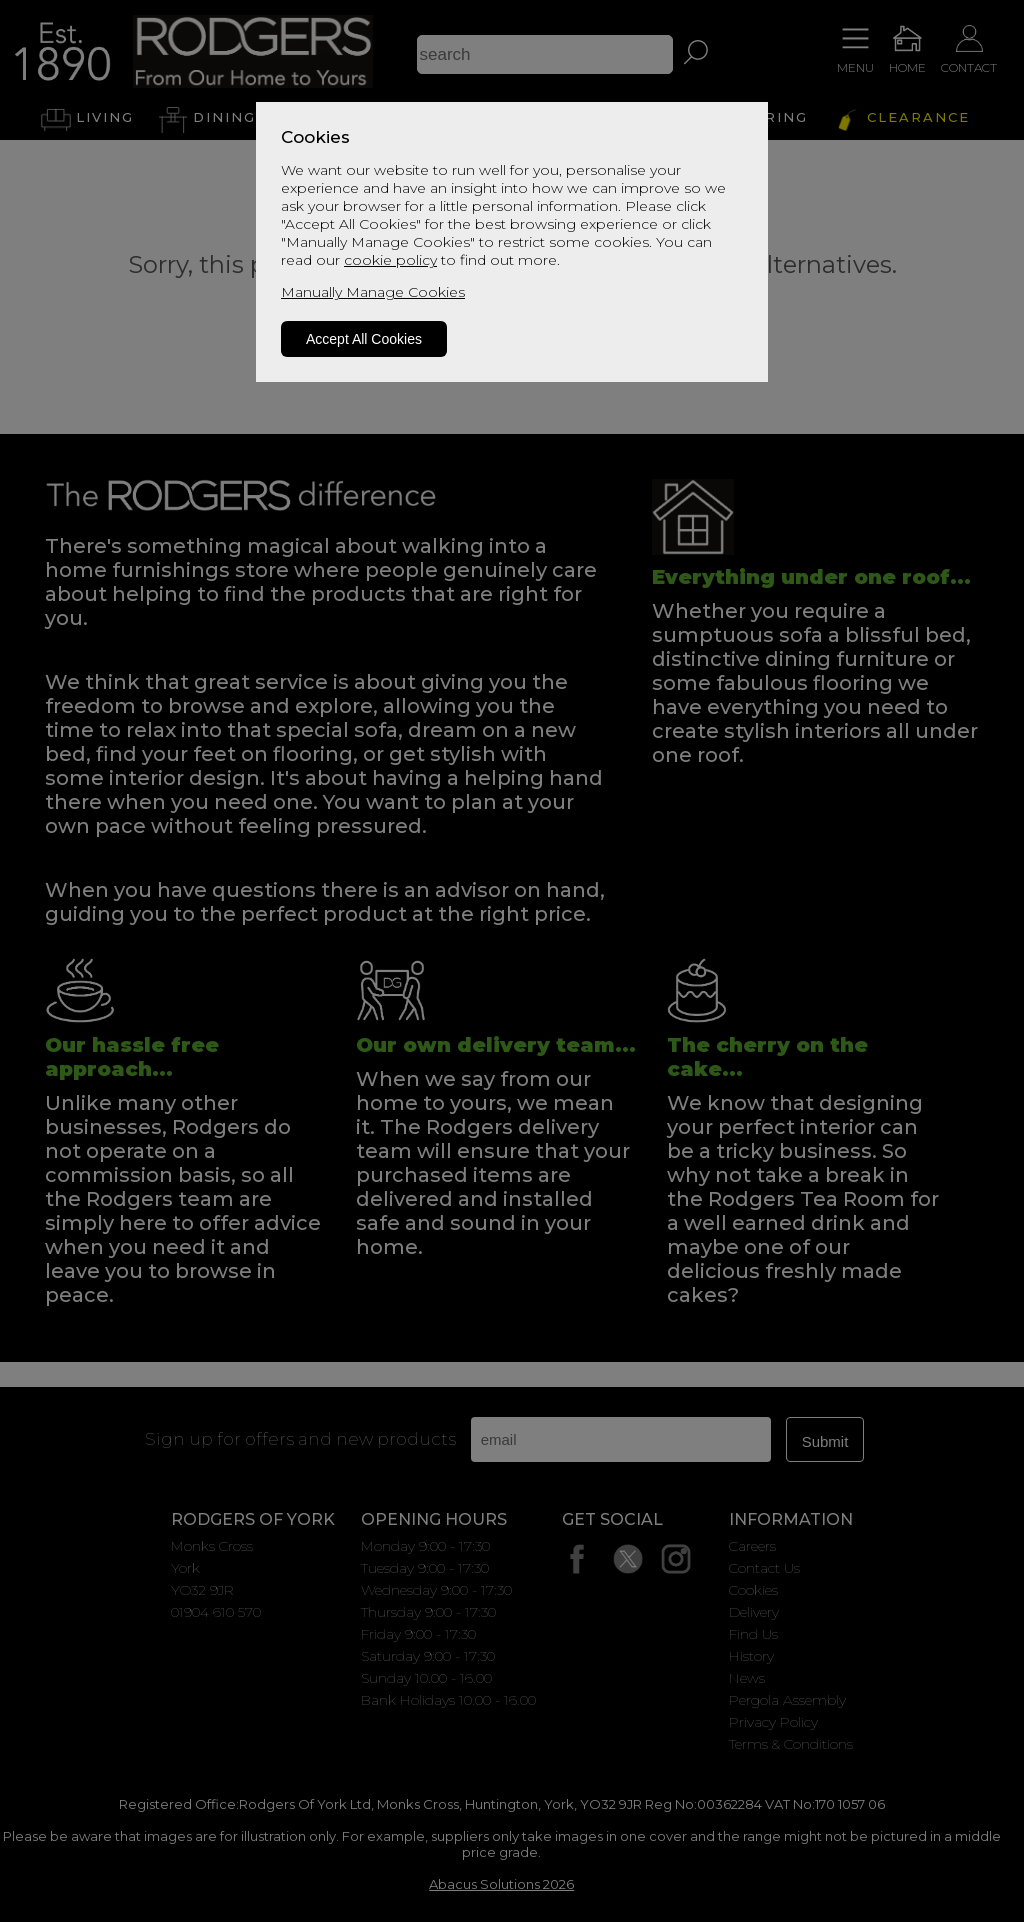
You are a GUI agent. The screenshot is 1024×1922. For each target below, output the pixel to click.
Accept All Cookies (364, 339)
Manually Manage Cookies (373, 292)
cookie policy (390, 260)
